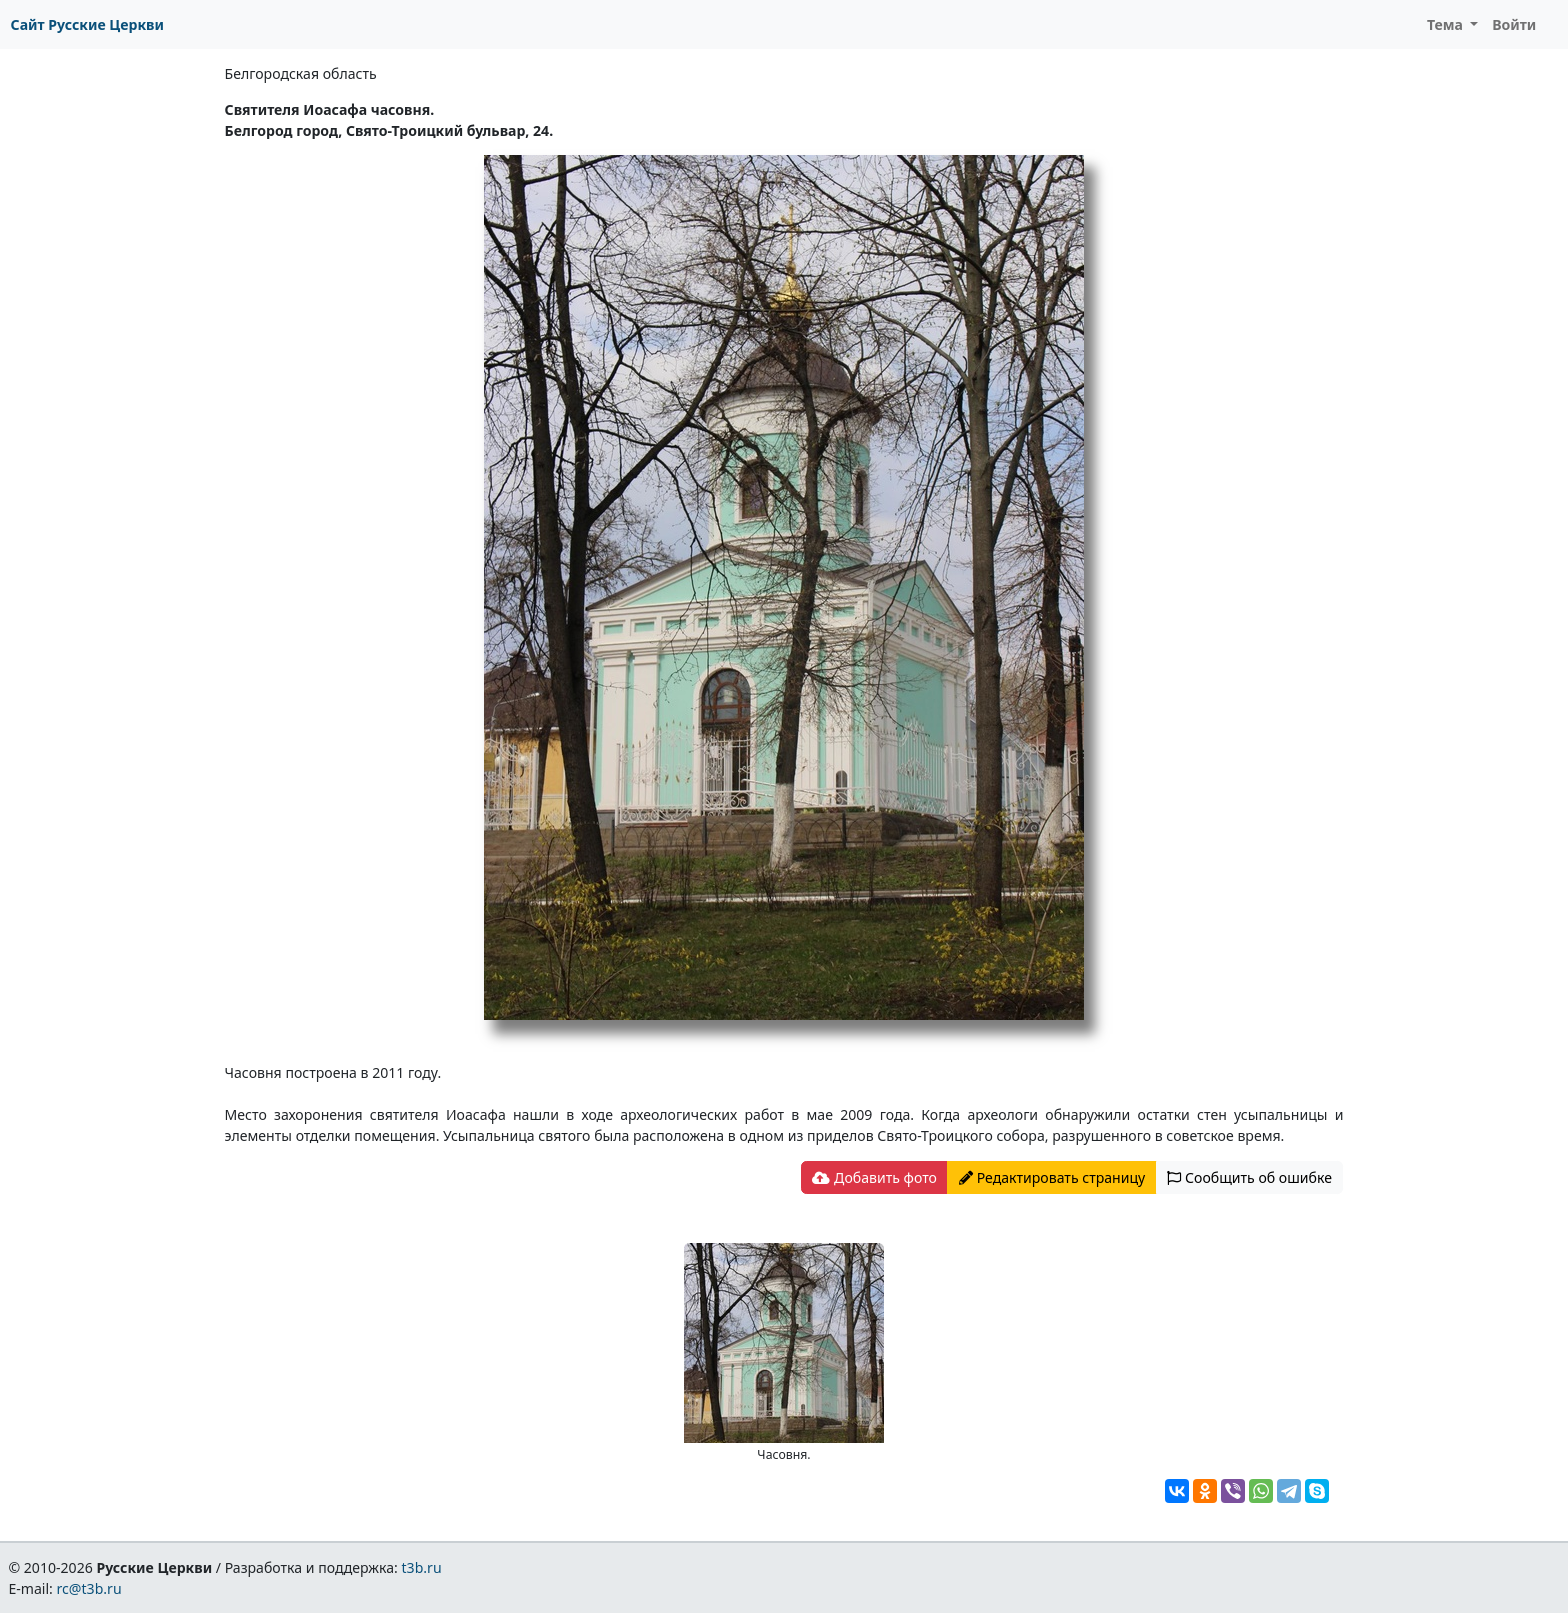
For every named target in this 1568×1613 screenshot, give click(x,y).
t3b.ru (422, 1567)
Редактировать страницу (1052, 1177)
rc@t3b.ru (89, 1588)
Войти (1514, 24)
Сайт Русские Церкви (87, 24)
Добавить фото (874, 1177)
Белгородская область (301, 73)
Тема (1447, 24)
